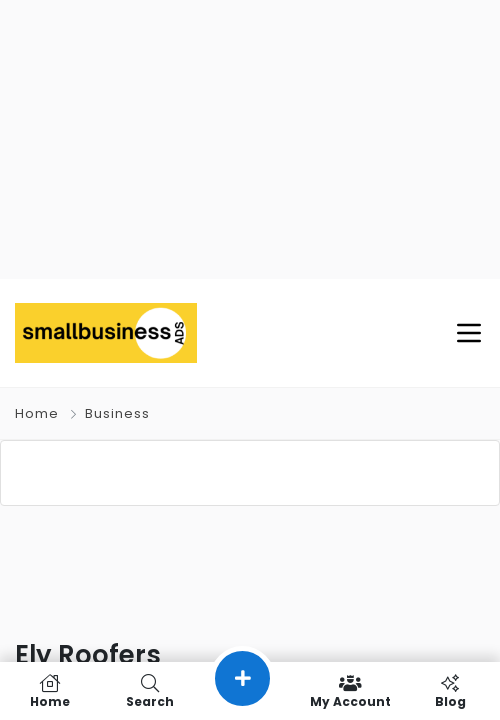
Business (117, 414)
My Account (350, 691)
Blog (450, 691)
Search (150, 691)
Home (37, 414)
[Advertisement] (250, 140)
